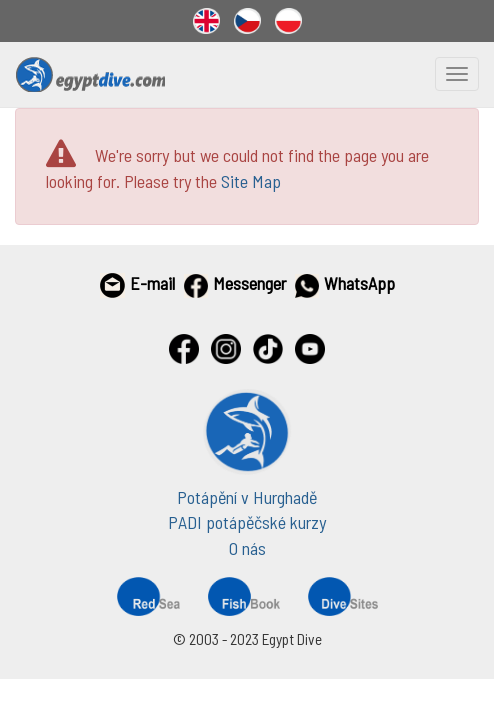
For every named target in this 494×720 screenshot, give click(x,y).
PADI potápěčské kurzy (247, 522)
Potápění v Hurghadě (247, 497)
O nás (247, 548)
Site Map (251, 181)
